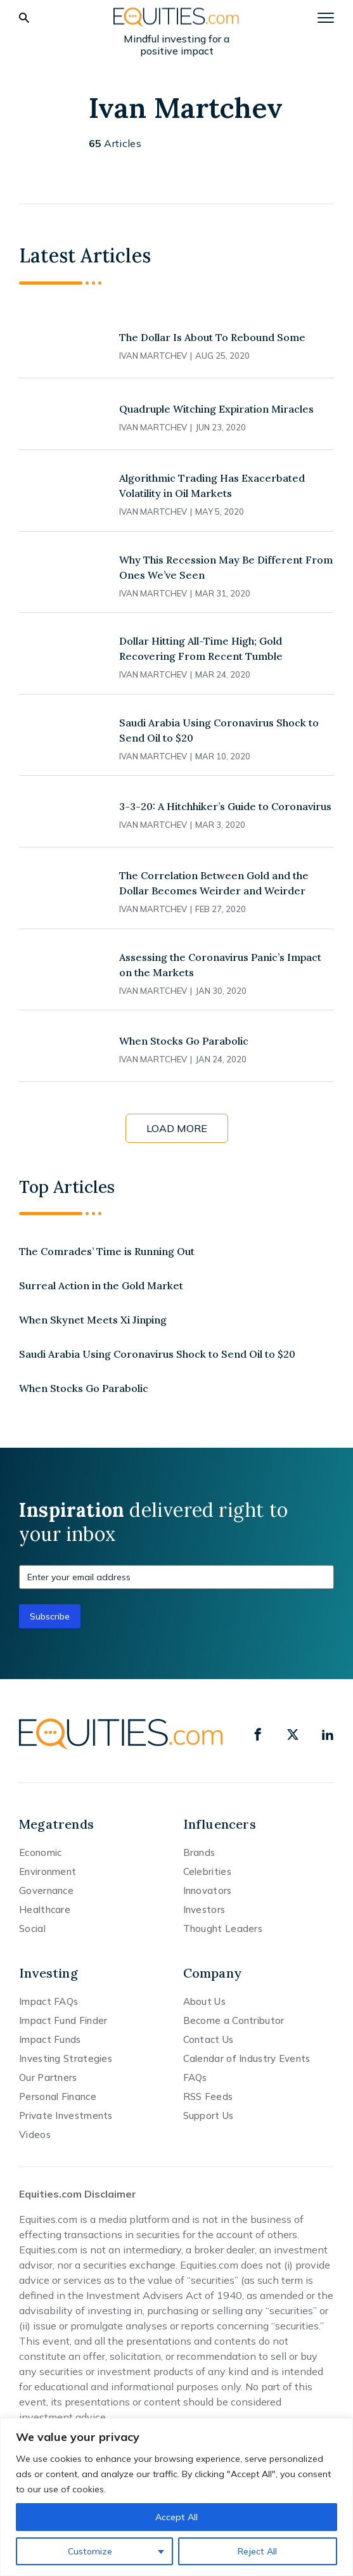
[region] (176, 2497)
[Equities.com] (176, 16)
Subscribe (50, 1616)
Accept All (176, 2517)
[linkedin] (327, 1734)
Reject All (257, 2551)
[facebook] (258, 1734)
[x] (292, 1734)
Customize (90, 2551)
